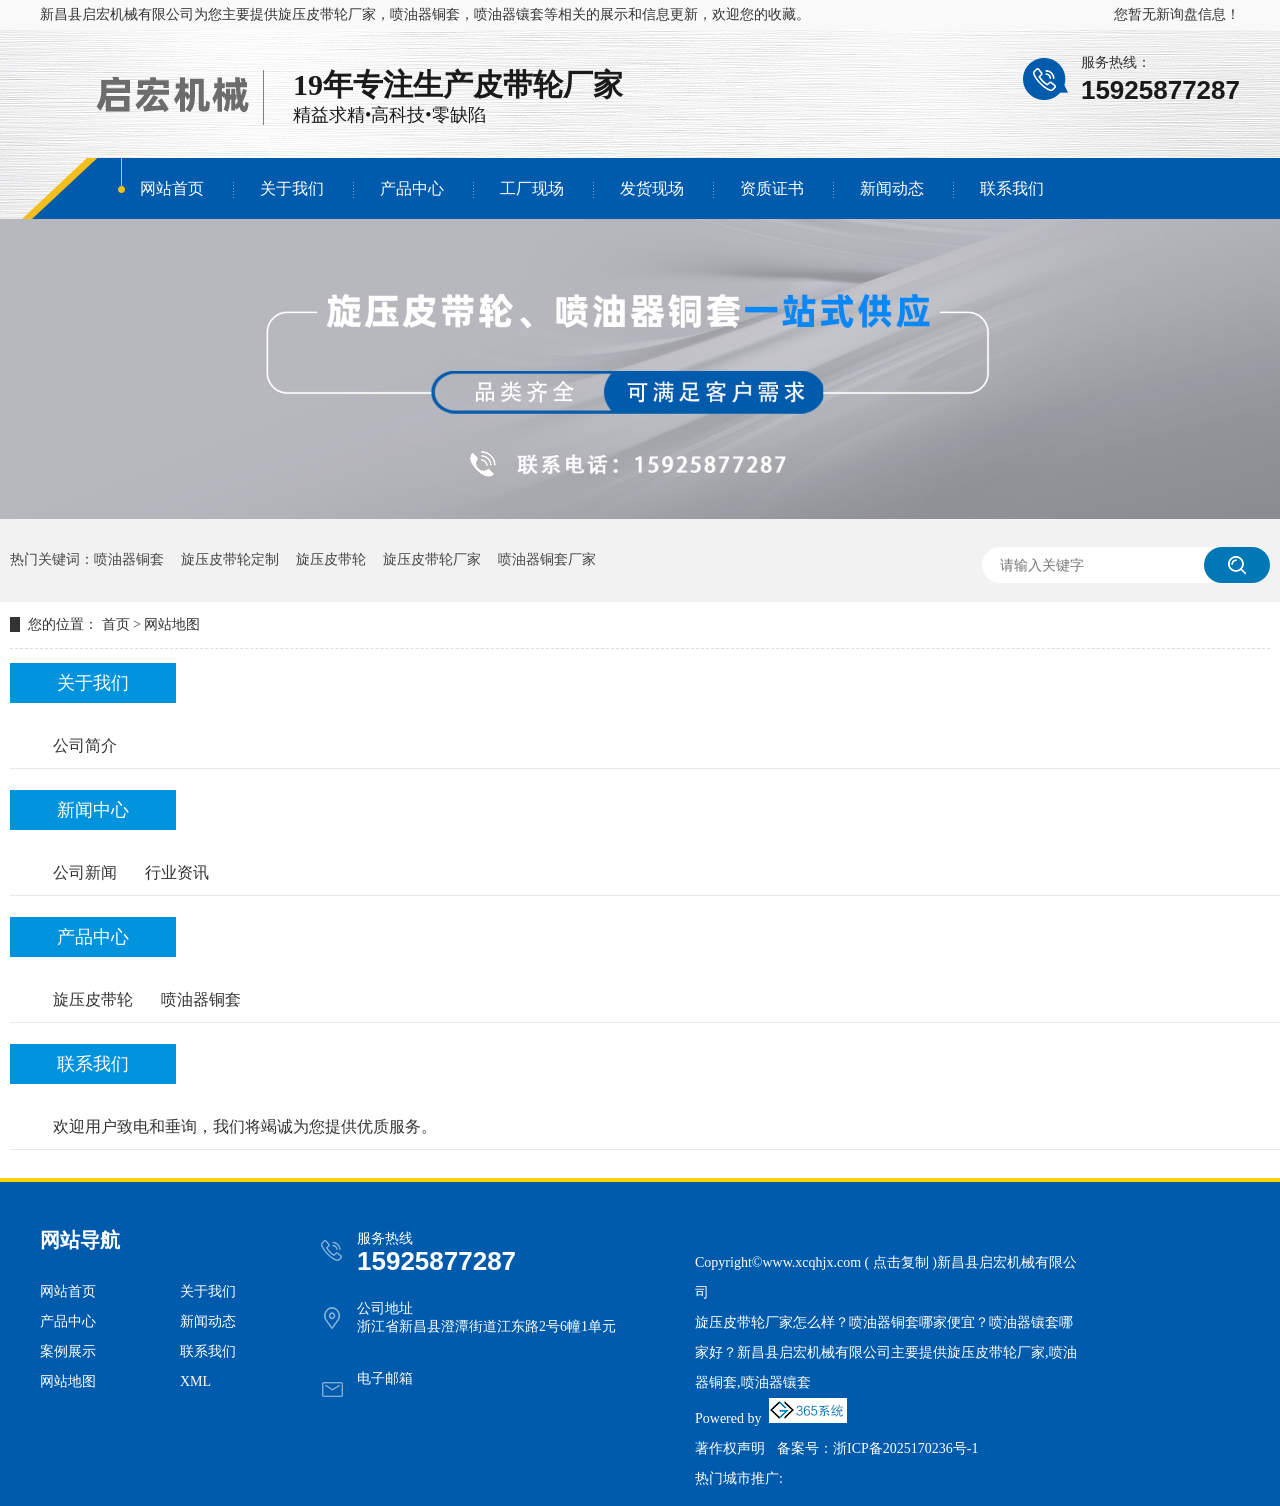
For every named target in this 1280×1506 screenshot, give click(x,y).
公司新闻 (85, 872)
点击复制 (901, 1262)
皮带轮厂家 (548, 84)
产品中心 (412, 188)
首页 (116, 624)
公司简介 (85, 745)
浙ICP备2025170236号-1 (905, 1448)
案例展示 (68, 1351)
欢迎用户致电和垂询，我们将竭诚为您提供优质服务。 (245, 1126)
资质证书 (772, 188)
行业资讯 (177, 872)
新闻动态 (892, 188)
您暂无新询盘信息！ (1177, 14)
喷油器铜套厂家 (547, 559)
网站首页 (172, 188)
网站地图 (172, 624)
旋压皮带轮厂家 (327, 14)
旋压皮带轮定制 (230, 559)
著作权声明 (730, 1448)
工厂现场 (532, 188)
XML (195, 1381)
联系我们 (1012, 188)
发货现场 (652, 188)
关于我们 (292, 188)
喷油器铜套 (129, 559)
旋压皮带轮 (331, 559)
